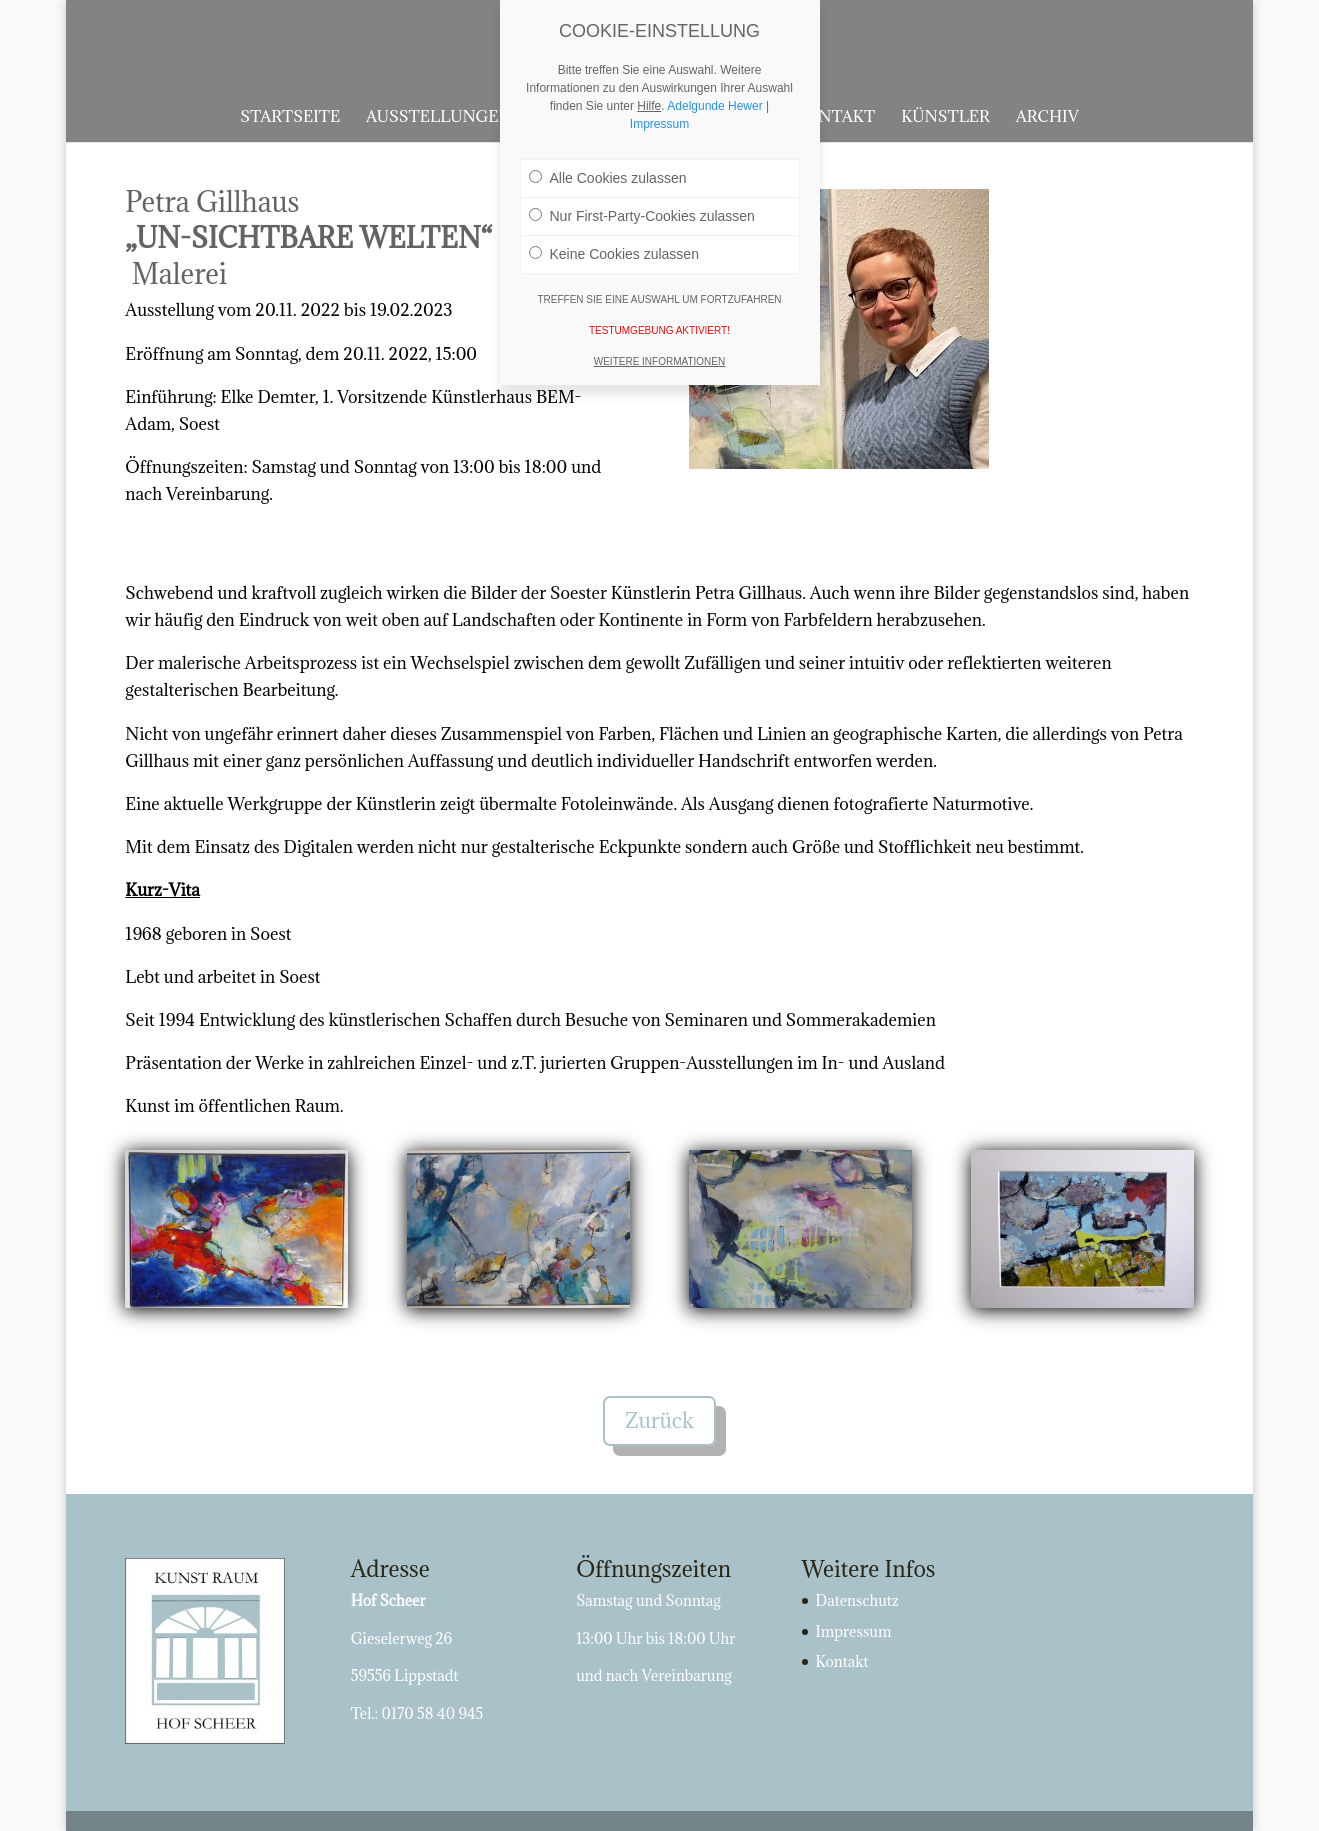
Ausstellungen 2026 (459, 117)
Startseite (290, 117)
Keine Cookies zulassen (614, 254)
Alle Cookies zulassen (608, 178)
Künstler (945, 117)
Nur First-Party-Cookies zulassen (642, 216)
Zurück (659, 1420)
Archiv (1047, 117)
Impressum (854, 1631)
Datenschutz (857, 1600)
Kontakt (834, 117)
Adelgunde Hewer (714, 106)
